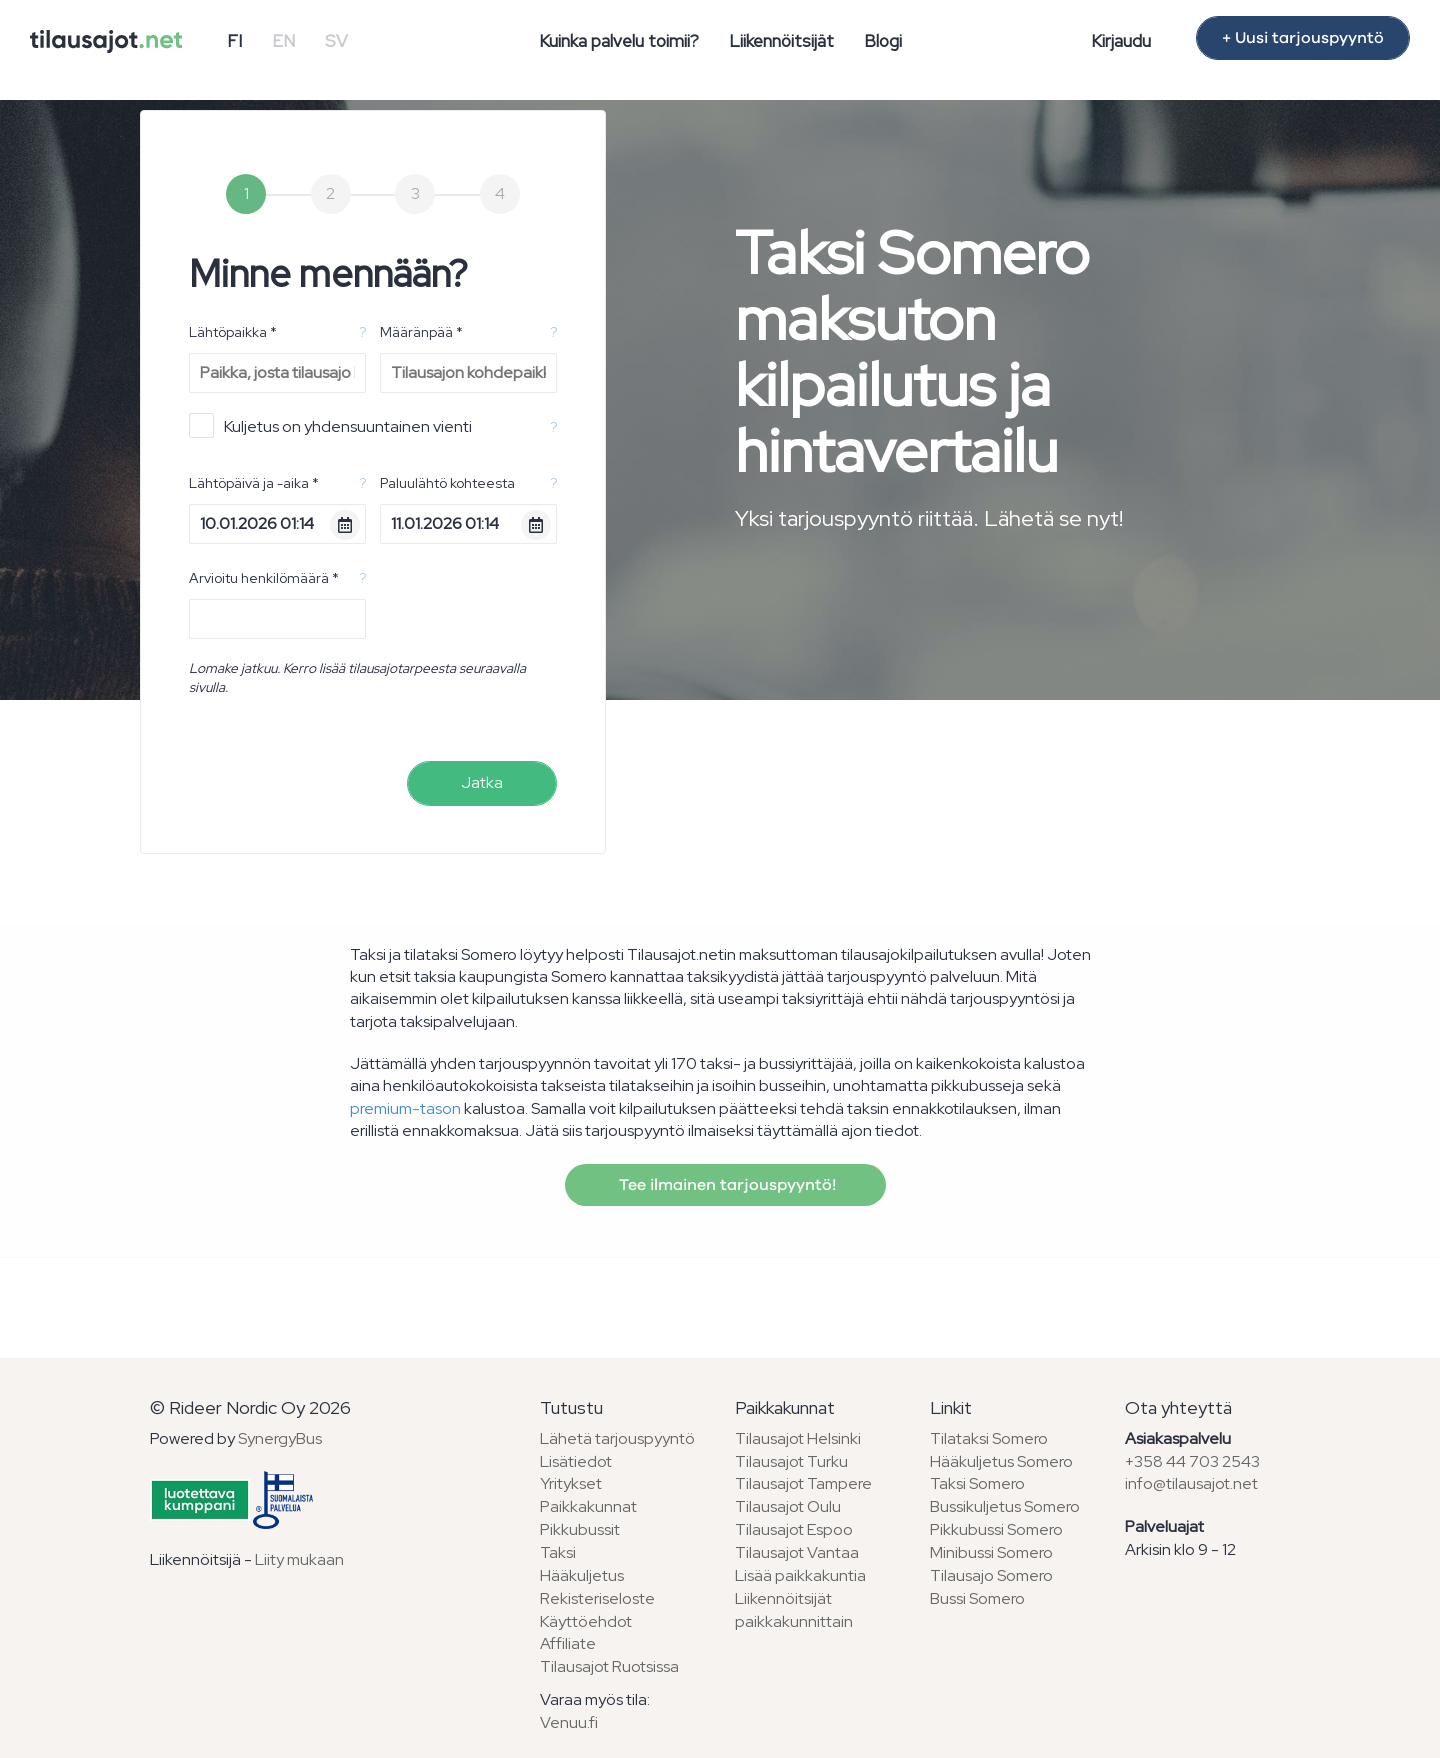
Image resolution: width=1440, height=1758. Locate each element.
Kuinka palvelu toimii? (619, 41)
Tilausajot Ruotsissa (609, 1666)
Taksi (558, 1552)
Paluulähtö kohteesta (447, 483)
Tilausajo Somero (991, 1575)
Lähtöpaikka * (233, 332)
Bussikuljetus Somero (1005, 1506)
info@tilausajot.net (1191, 1483)
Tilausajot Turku (791, 1461)
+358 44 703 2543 (1192, 1461)
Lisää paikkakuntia (800, 1575)
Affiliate (568, 1643)
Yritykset (571, 1483)
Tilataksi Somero (989, 1438)
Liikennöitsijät (781, 41)
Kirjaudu (1121, 41)
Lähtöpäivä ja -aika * (254, 483)
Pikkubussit (580, 1529)
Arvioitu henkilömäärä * (264, 578)
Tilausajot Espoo (794, 1529)
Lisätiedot (576, 1461)
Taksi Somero (977, 1483)
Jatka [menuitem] (482, 782)
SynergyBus (280, 1438)
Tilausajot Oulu (788, 1506)
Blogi (883, 41)
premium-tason (405, 1108)
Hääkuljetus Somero (1001, 1461)
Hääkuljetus (582, 1575)
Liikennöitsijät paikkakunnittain (794, 1610)
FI (234, 41)
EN (283, 41)
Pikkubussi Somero (996, 1529)
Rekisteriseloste (597, 1598)
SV (336, 41)
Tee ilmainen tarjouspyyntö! (725, 1185)
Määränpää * (421, 332)
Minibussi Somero (991, 1552)
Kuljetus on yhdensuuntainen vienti (330, 425)
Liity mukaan (299, 1559)
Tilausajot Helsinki (798, 1438)
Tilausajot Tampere (803, 1483)
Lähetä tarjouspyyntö (617, 1438)
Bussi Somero (977, 1598)
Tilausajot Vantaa (797, 1552)
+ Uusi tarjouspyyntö (1303, 38)
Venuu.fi (569, 1722)
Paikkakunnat (588, 1506)
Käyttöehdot (586, 1621)
